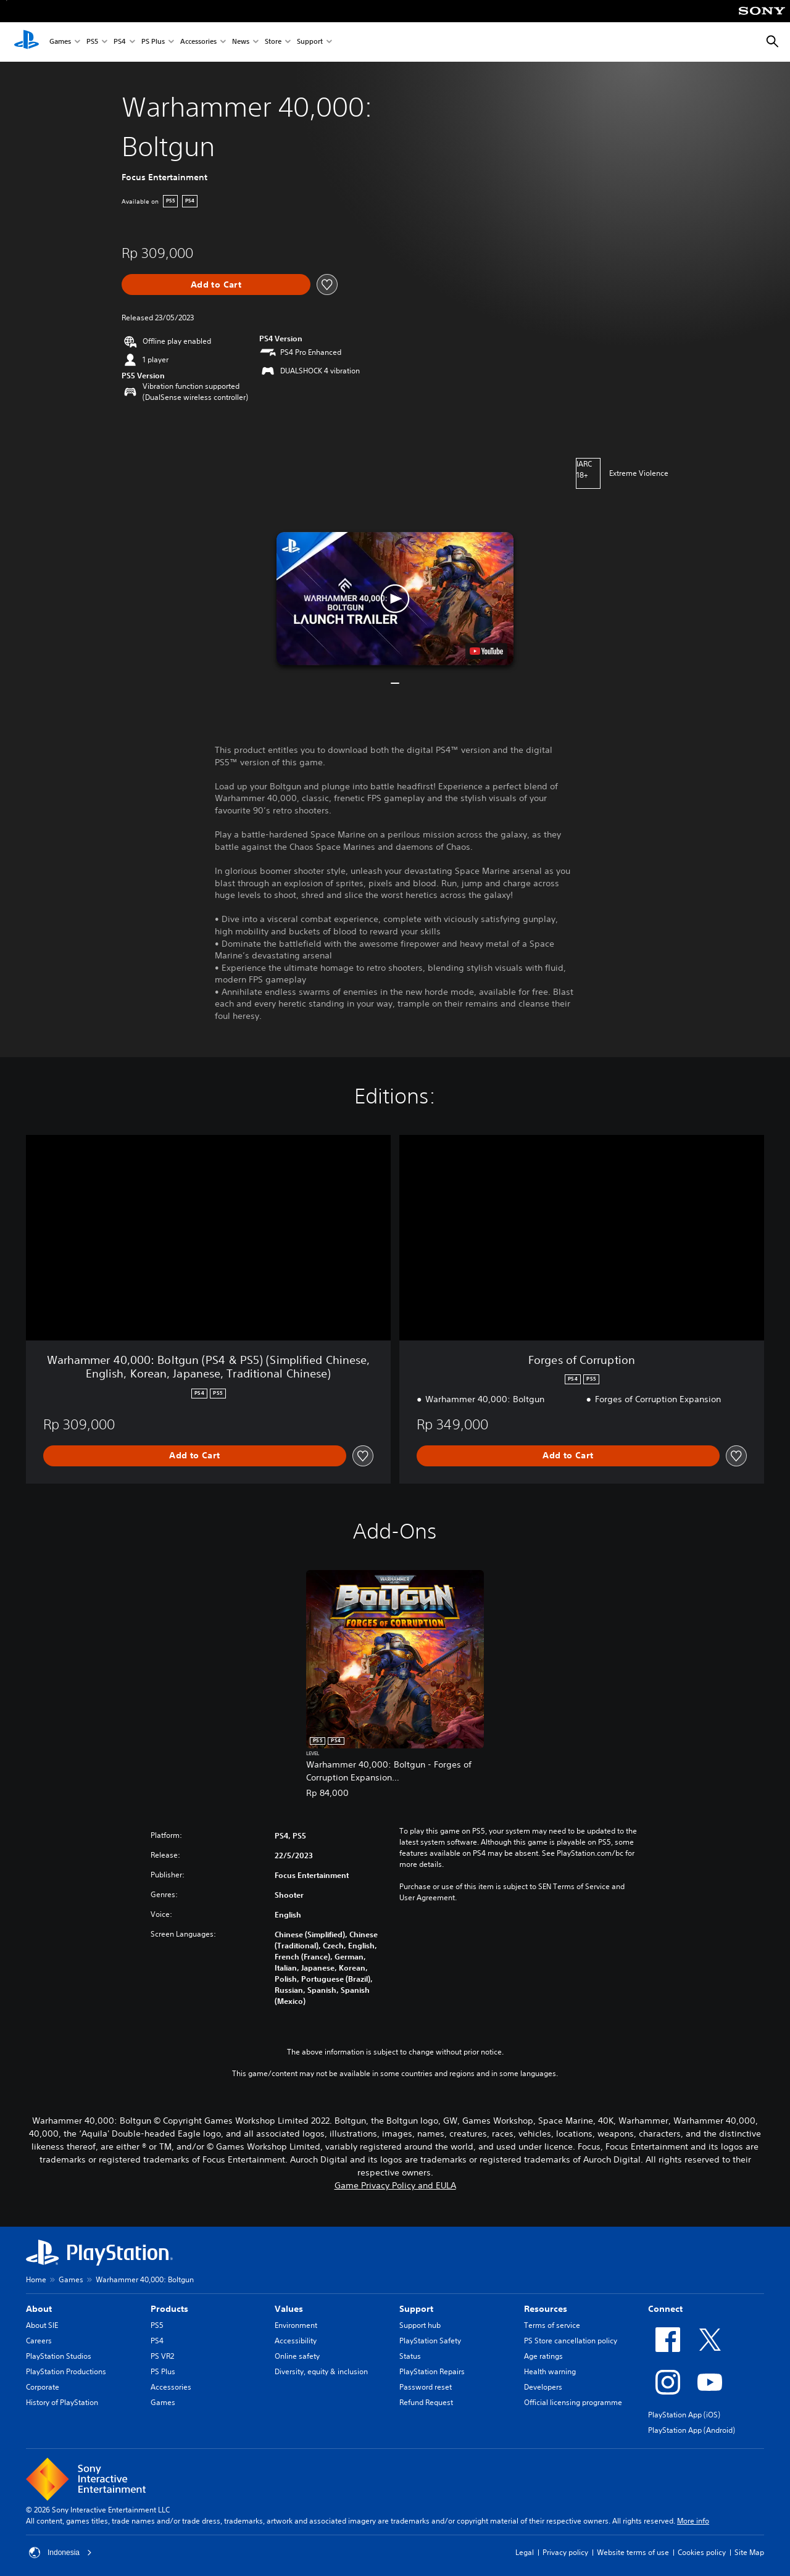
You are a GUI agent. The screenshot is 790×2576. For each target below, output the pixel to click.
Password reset (425, 2387)
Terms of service (552, 2325)
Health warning (550, 2371)
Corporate (42, 2387)
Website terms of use (633, 2552)
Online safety (297, 2356)
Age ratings (543, 2356)
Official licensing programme (573, 2402)
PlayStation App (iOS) (684, 2414)
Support (310, 42)
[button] (395, 598)
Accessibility (296, 2340)
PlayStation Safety (430, 2340)
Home (36, 2279)
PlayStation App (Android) (691, 2430)
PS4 (120, 42)
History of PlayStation (62, 2402)
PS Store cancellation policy (570, 2340)
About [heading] (39, 2308)
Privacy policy (565, 2552)
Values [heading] (289, 2308)
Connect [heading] (665, 2308)
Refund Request (426, 2402)
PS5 (92, 42)
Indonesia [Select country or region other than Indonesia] (60, 2552)
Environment (296, 2325)
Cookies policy (702, 2552)
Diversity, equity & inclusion (321, 2371)
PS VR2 (162, 2356)
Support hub (420, 2325)
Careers (39, 2340)
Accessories (198, 42)
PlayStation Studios (58, 2356)
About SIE (42, 2325)
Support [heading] (416, 2308)
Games (60, 42)
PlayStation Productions (66, 2371)
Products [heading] (169, 2308)
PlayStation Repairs (432, 2371)
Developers (543, 2387)
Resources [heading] (545, 2308)
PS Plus (153, 42)
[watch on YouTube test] (486, 651)
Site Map (749, 2552)
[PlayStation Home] (26, 42)
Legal (524, 2552)
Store (273, 42)
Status (410, 2356)
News (240, 42)
